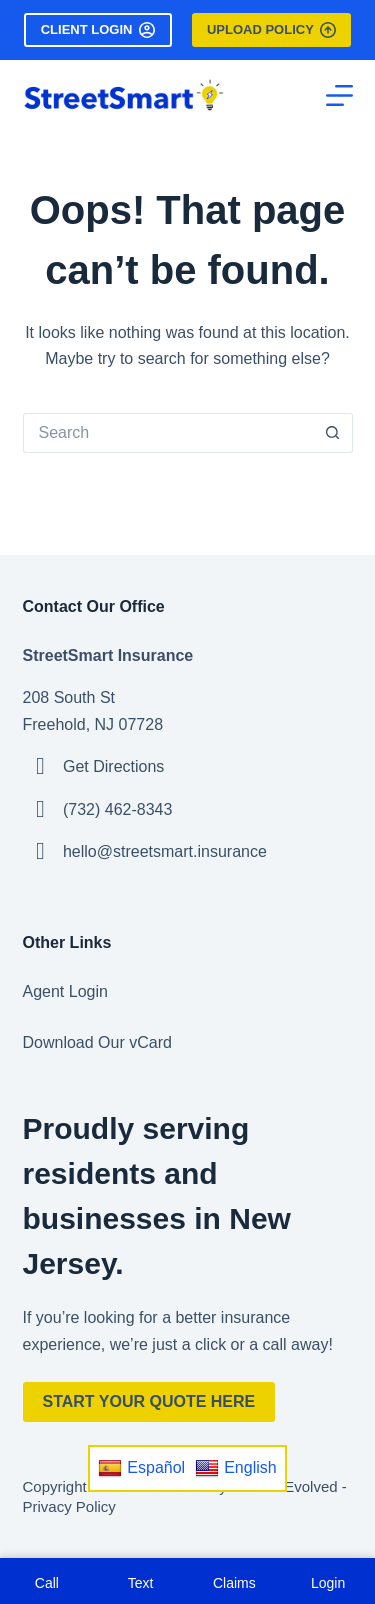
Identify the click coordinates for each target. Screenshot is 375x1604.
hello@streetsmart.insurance (165, 851)
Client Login (98, 30)
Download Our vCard (97, 1042)
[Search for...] (168, 433)
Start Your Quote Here (149, 1401)
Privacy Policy (69, 1506)
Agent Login (65, 991)
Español (141, 1468)
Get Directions (113, 766)
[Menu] (339, 95)
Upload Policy (271, 30)
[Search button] (333, 433)
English (235, 1468)
